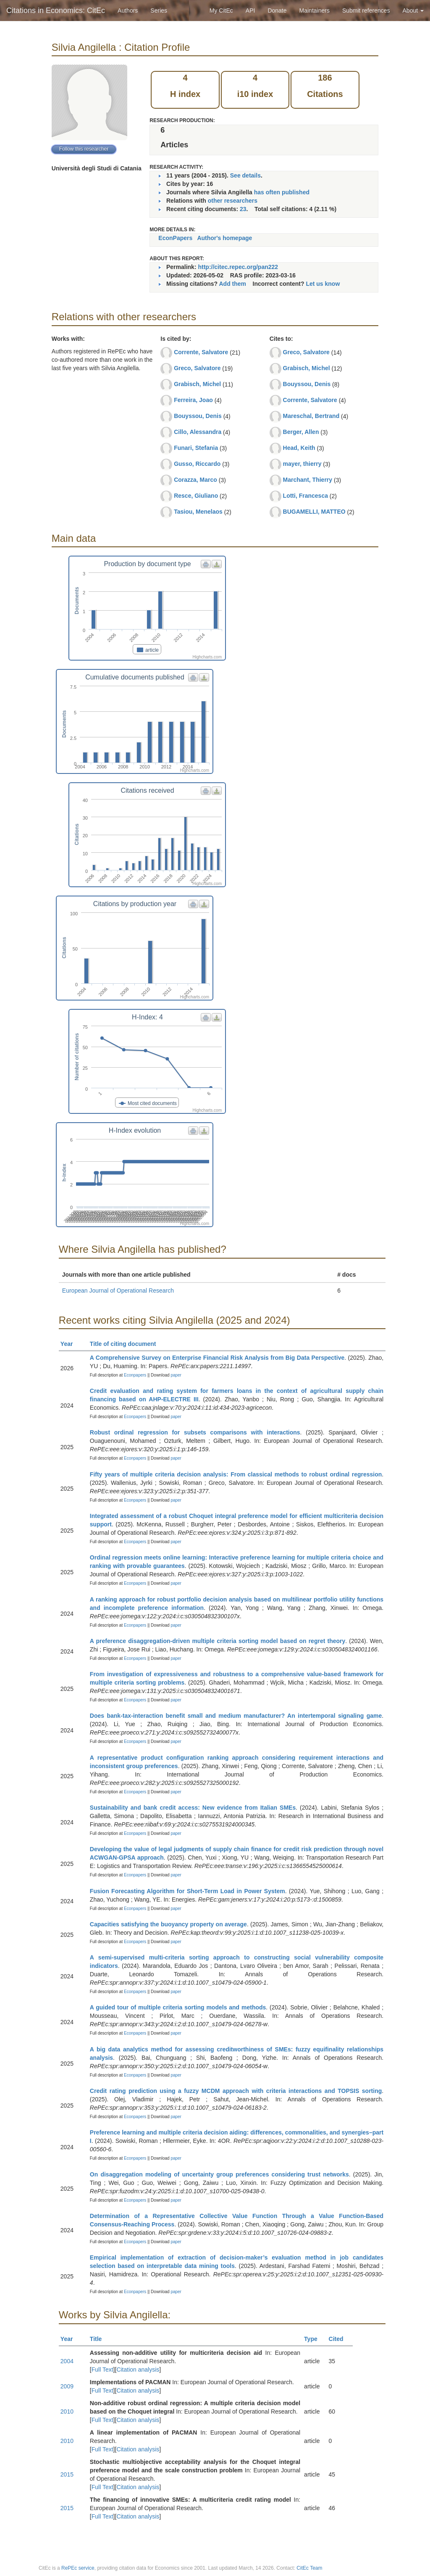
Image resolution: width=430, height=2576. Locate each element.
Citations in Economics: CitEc (55, 10)
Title (99, 2339)
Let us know (323, 283)
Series (158, 10)
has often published (281, 192)
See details (245, 175)
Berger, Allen (301, 431)
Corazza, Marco (195, 479)
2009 (66, 2386)
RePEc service (77, 2568)
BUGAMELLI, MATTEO (314, 511)
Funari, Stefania (196, 447)
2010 (66, 2411)
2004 (66, 2361)
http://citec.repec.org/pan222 (238, 267)
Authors (128, 10)
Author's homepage (224, 238)
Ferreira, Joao (193, 400)
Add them (232, 283)
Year (70, 1343)
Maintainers (314, 10)
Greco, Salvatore (197, 368)
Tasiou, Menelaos (198, 511)
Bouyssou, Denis (198, 416)
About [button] (413, 10)
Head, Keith (299, 447)
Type (314, 2339)
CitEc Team (309, 2568)
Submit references (366, 10)
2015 (66, 2474)
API (250, 10)
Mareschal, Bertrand (311, 416)
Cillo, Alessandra (197, 431)
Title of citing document (126, 1343)
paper (175, 1375)
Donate (276, 10)
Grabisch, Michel (197, 384)
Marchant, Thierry (307, 479)
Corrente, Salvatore (201, 352)
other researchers (232, 200)
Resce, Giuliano (196, 495)
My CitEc (221, 10)
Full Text (102, 2369)
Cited (340, 2339)
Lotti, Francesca (305, 495)
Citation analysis (137, 2369)
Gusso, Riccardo (197, 463)
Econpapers (134, 1375)
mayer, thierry (302, 463)
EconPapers (175, 238)
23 (243, 209)
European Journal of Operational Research (118, 1290)
